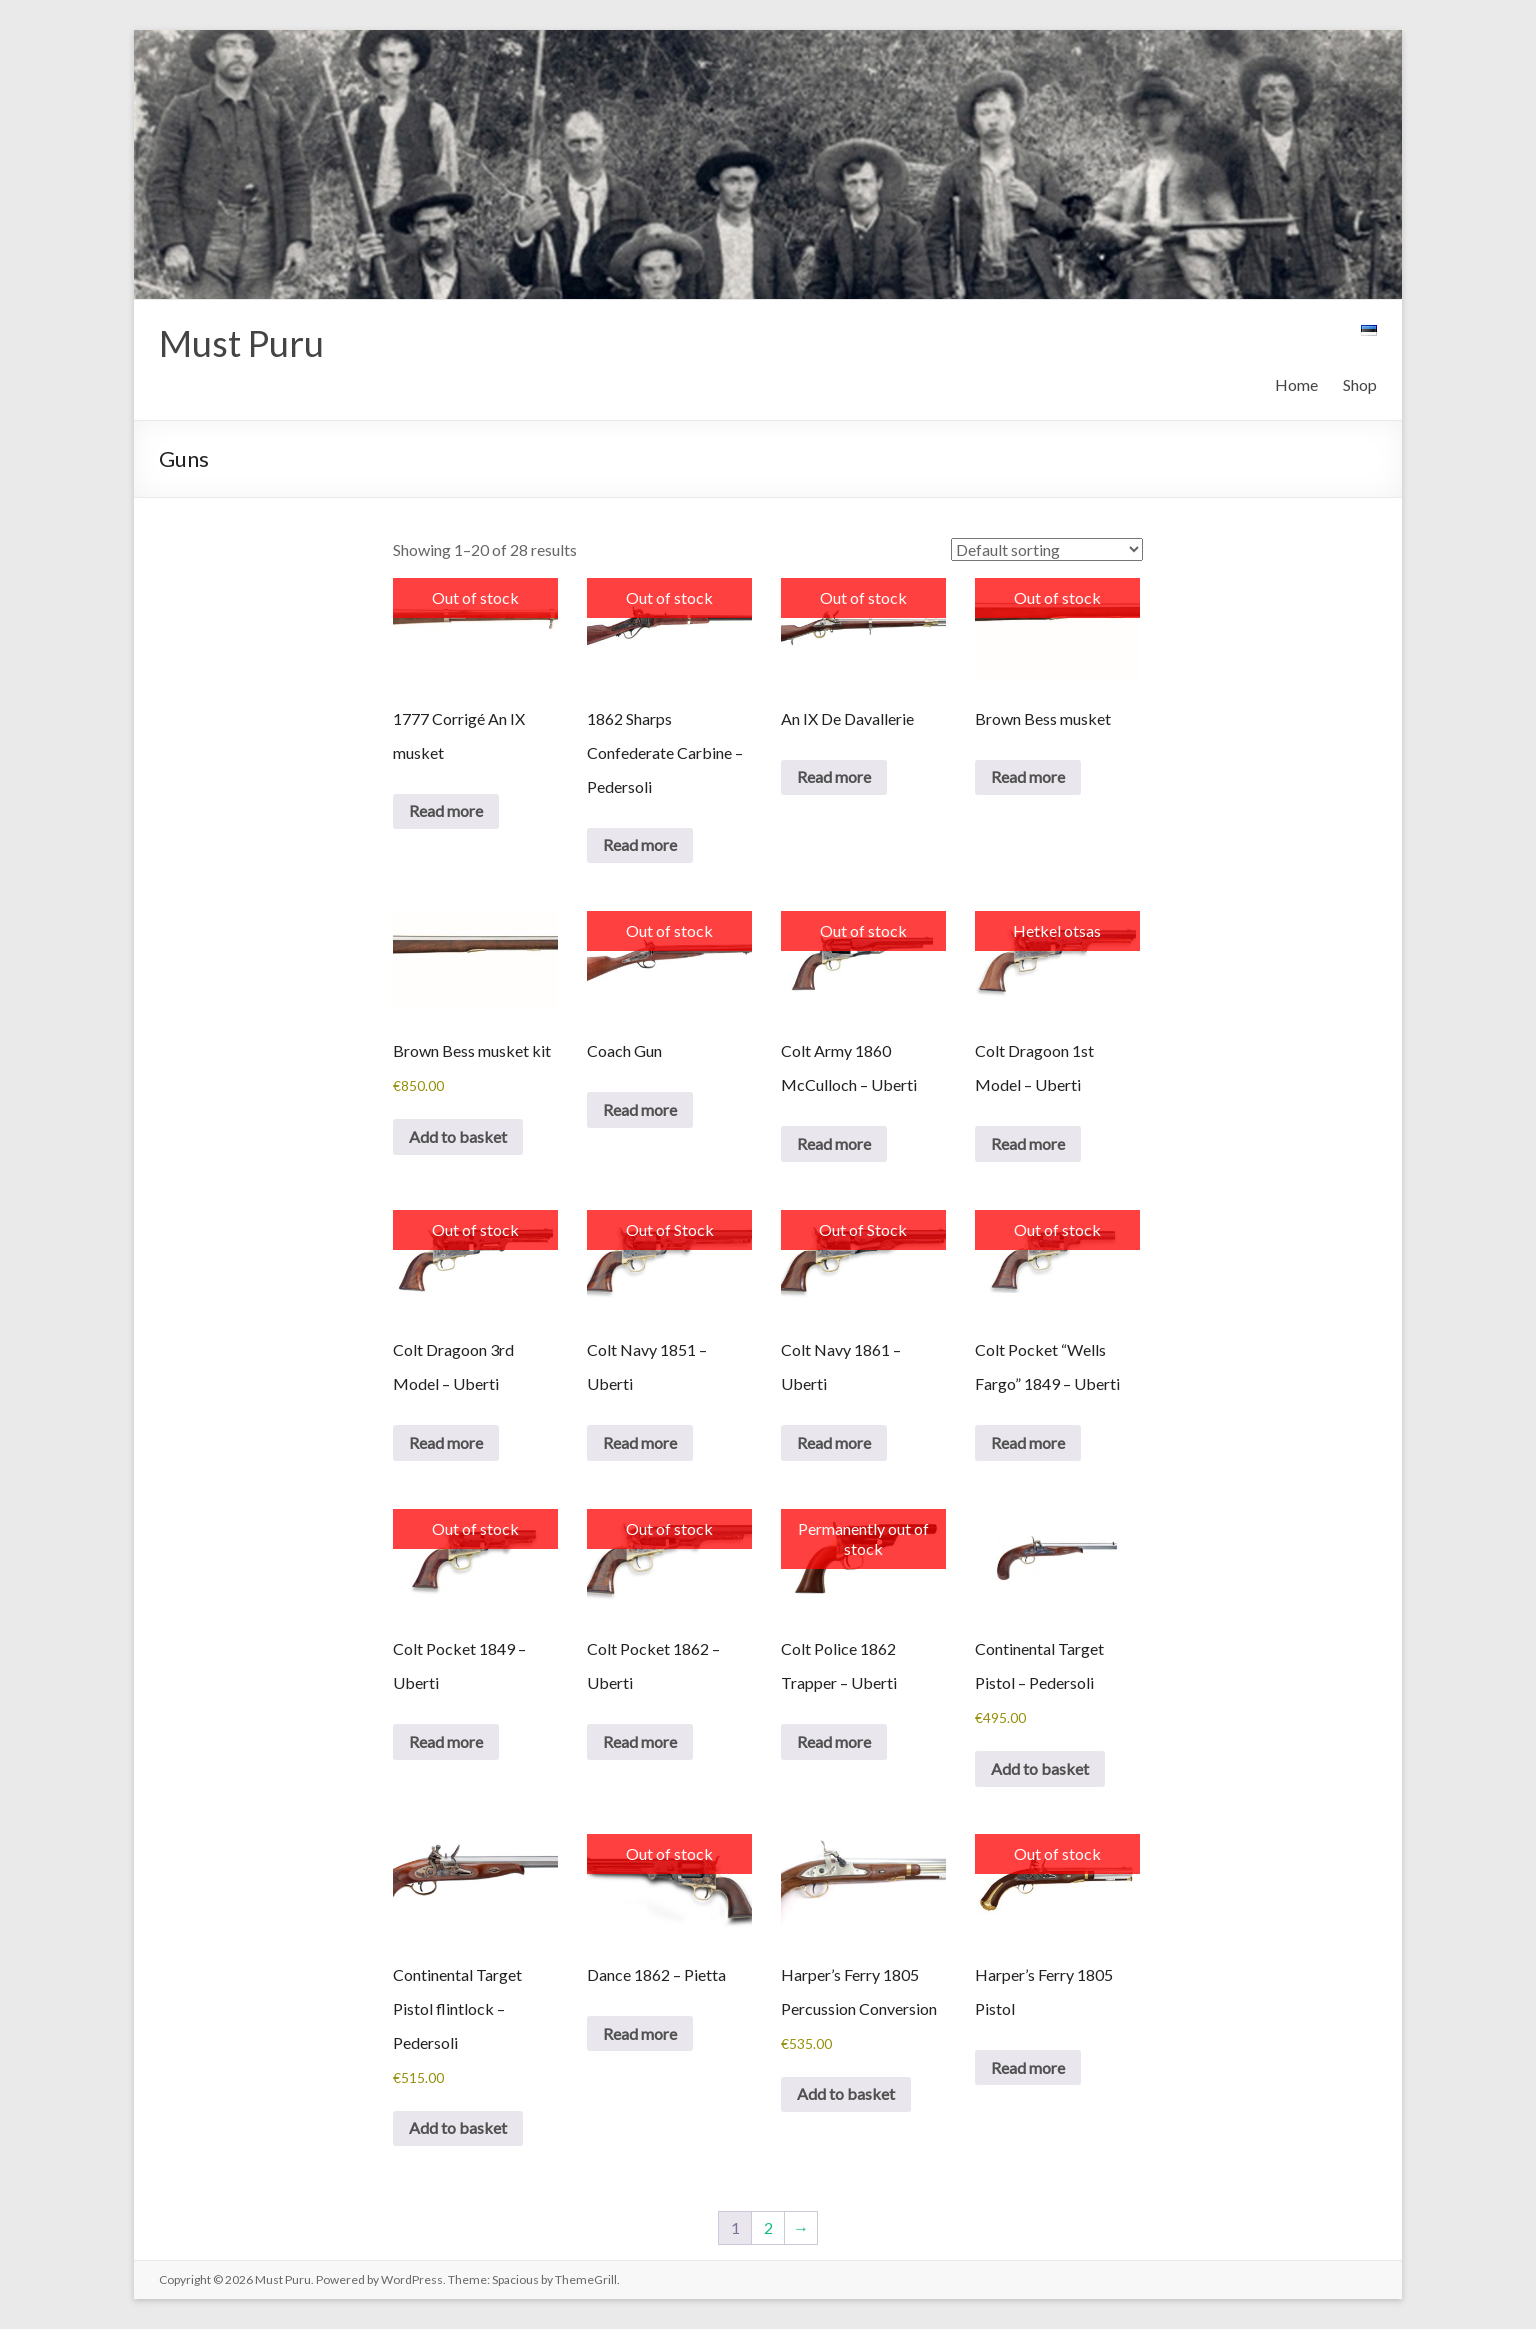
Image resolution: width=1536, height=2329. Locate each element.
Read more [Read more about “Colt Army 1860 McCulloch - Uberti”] (834, 1143)
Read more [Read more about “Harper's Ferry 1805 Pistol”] (1028, 2067)
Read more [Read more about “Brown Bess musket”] (1028, 776)
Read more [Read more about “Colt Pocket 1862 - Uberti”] (640, 1741)
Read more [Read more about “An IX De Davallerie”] (834, 776)
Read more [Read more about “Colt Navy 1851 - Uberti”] (640, 1442)
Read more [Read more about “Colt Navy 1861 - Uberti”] (834, 1442)
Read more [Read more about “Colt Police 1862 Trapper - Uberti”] (834, 1741)
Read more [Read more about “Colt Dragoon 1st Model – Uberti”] (1028, 1143)
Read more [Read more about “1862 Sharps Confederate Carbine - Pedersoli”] (640, 844)
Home (1296, 384)
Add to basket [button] (458, 1136)
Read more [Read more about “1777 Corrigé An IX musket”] (446, 810)
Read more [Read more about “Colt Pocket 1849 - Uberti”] (446, 1741)
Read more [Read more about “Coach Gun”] (640, 1109)
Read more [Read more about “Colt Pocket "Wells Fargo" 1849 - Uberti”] (1028, 1442)
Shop (1360, 384)
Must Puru (241, 343)
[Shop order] (1047, 549)
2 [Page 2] (768, 2227)
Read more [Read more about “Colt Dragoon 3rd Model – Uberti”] (446, 1442)
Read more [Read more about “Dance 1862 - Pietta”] (640, 2033)
